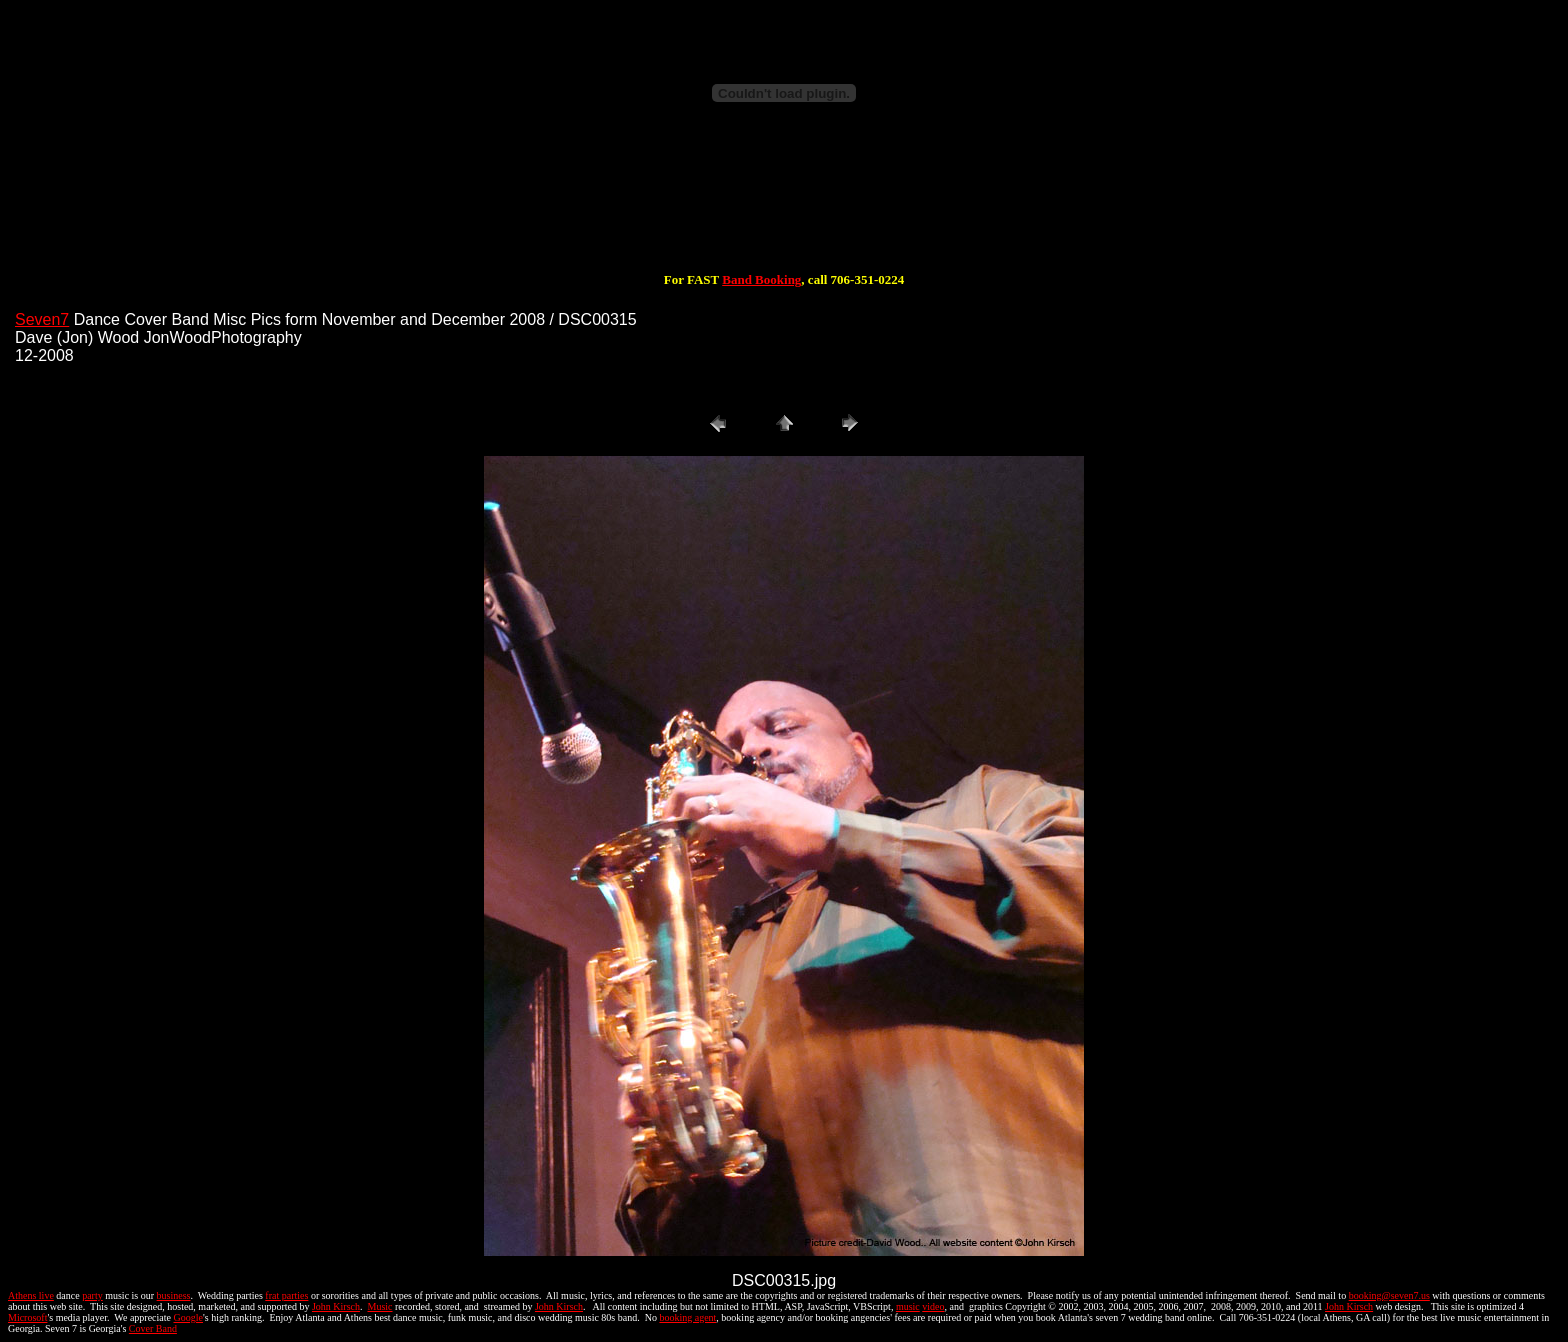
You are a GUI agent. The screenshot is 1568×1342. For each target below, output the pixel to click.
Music (380, 1306)
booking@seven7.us (1389, 1295)
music (908, 1306)
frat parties (286, 1295)
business (174, 1295)
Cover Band (153, 1328)
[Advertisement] (784, 208)
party (92, 1295)
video (933, 1306)
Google (188, 1317)
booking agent (687, 1317)
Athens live (31, 1295)
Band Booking (761, 279)
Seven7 (42, 319)
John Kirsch (336, 1306)
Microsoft (27, 1317)
